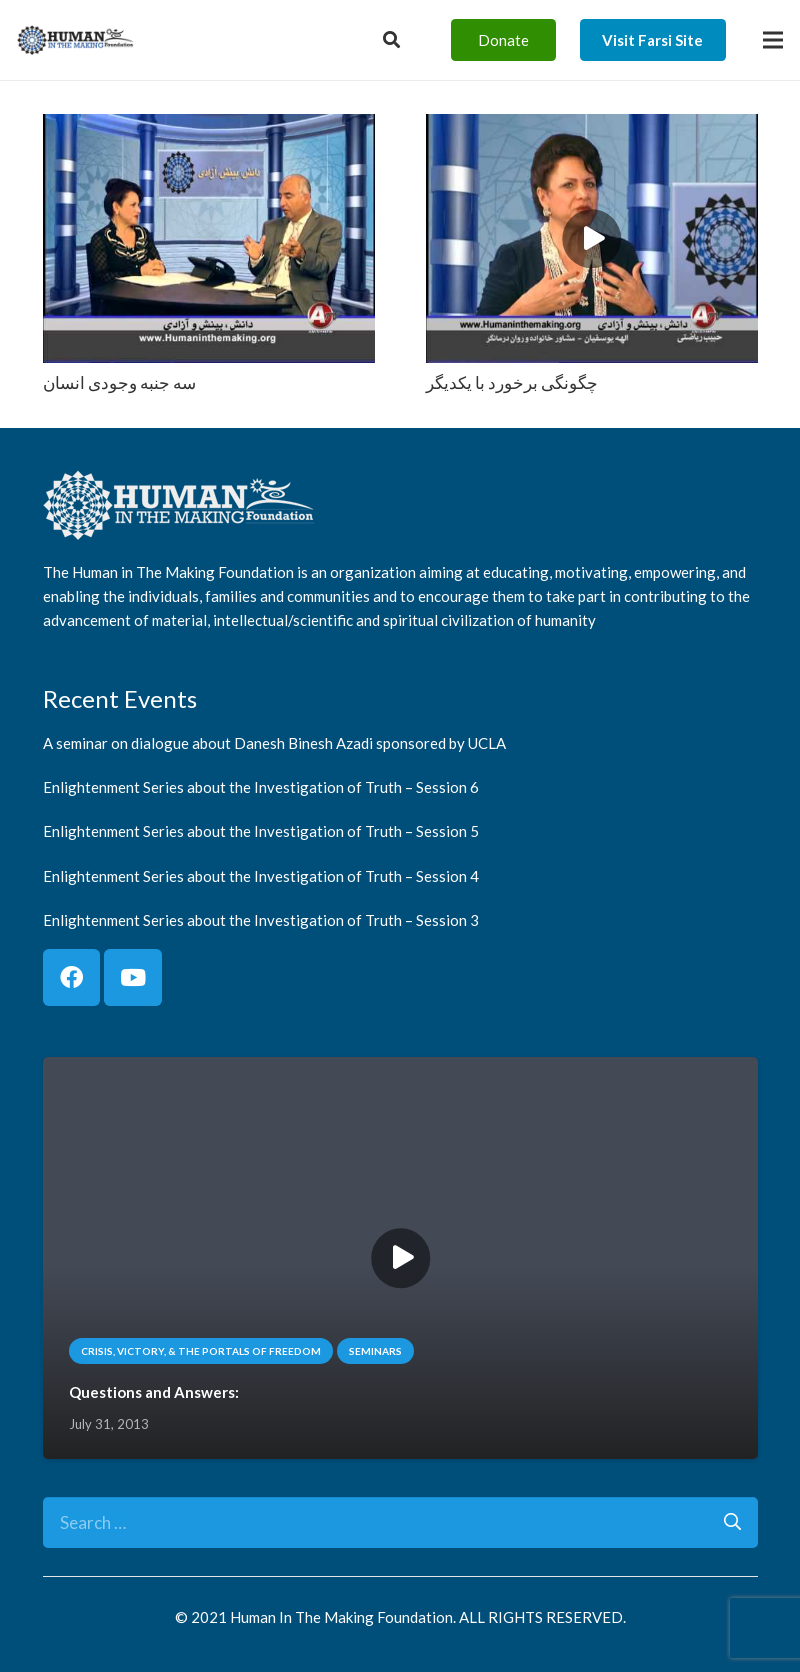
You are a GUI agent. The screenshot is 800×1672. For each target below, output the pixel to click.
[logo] (75, 40)
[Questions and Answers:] (400, 1071)
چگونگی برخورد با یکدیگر (512, 382)
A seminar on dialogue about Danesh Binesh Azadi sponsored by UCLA (274, 743)
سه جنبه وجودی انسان (119, 382)
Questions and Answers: (153, 1393)
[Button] (391, 40)
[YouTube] (133, 978)
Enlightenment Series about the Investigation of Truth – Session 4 (261, 876)
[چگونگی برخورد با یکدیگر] (592, 128)
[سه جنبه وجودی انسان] (209, 128)
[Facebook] (72, 978)
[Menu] (772, 40)
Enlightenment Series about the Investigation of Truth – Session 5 (261, 832)
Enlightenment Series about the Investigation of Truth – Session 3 (261, 920)
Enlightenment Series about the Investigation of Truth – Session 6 (261, 787)
